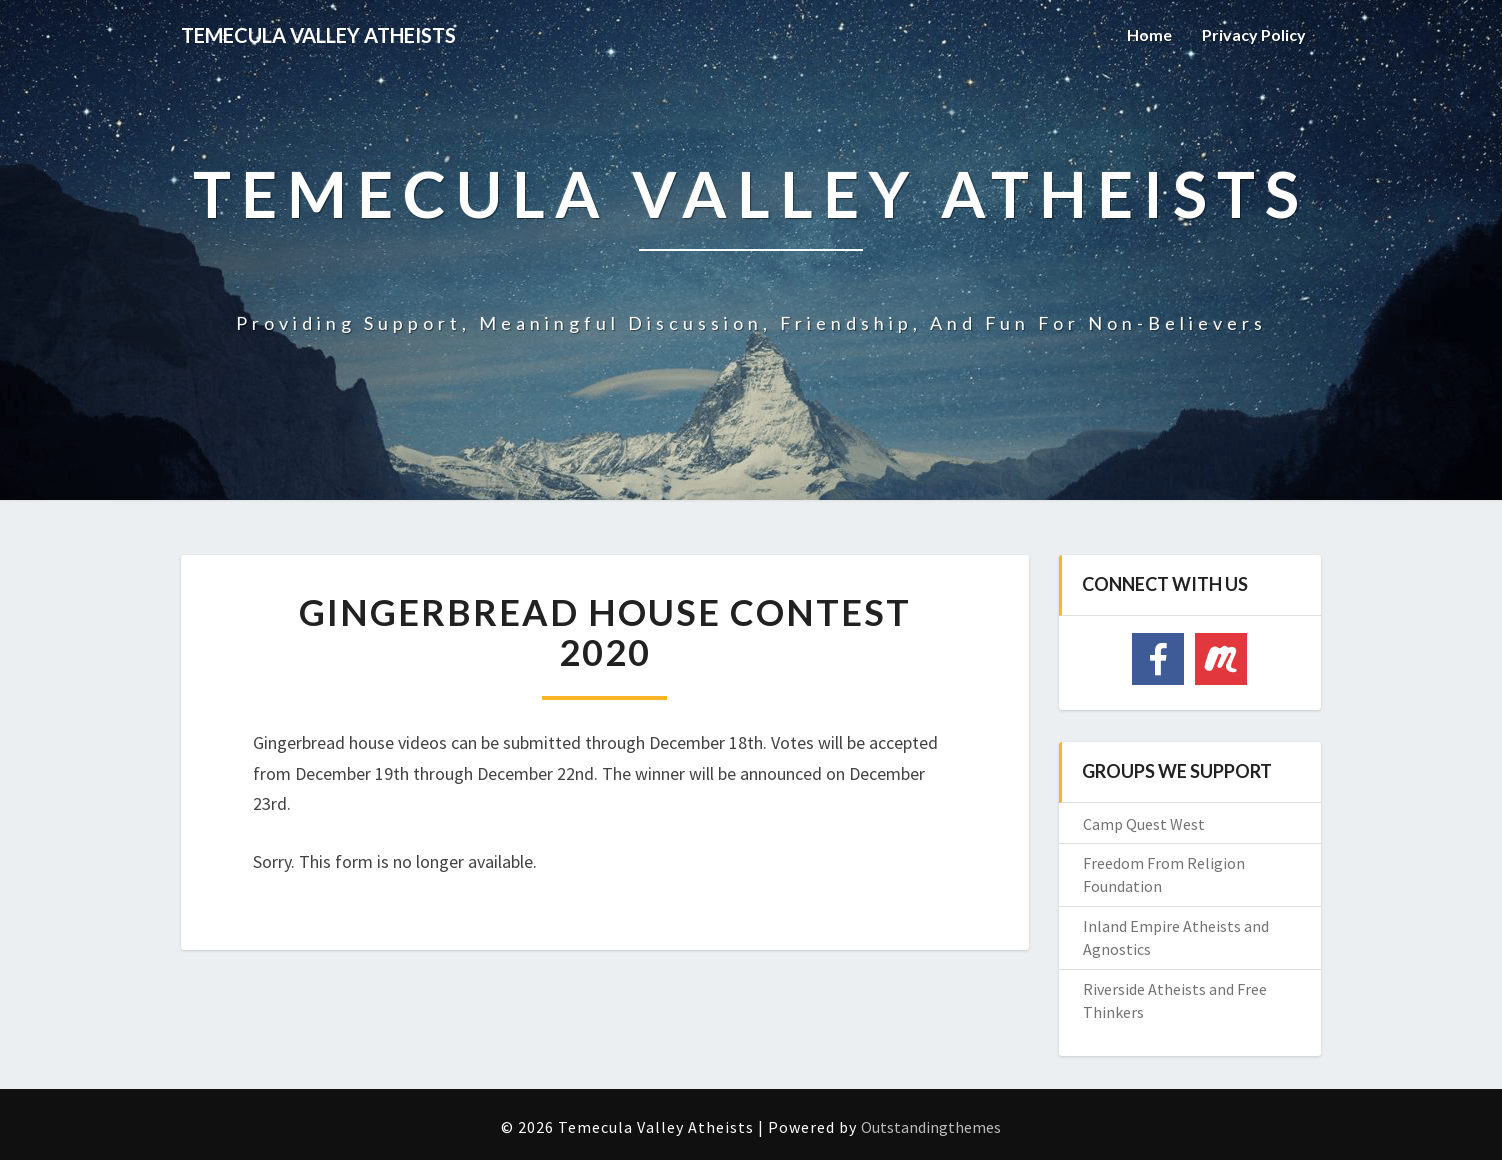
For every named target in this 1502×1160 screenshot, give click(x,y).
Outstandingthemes (931, 1127)
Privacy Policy (1254, 34)
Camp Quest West (1144, 824)
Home (1149, 34)
